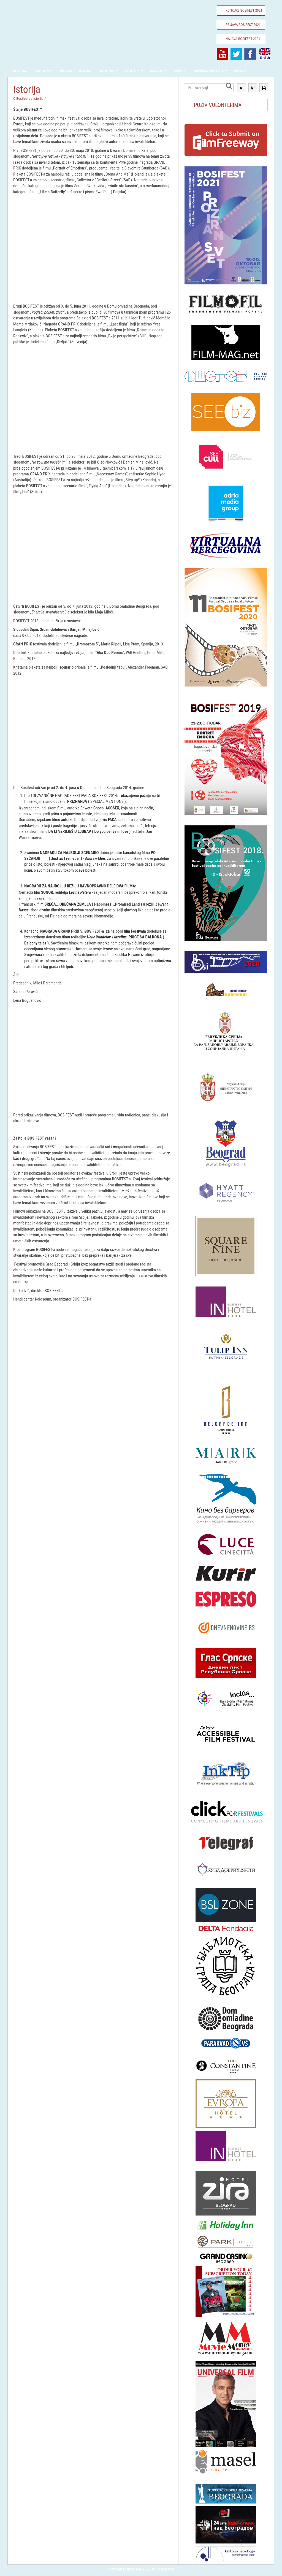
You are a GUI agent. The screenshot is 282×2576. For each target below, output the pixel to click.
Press (177, 71)
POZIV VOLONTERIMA (218, 105)
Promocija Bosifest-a (208, 71)
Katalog (85, 71)
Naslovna (20, 71)
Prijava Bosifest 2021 (243, 25)
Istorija (38, 98)
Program (65, 71)
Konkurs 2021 (43, 71)
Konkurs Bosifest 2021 (244, 10)
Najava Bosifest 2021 (243, 39)
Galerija (156, 71)
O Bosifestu (105, 71)
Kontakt (240, 71)
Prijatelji (132, 71)
